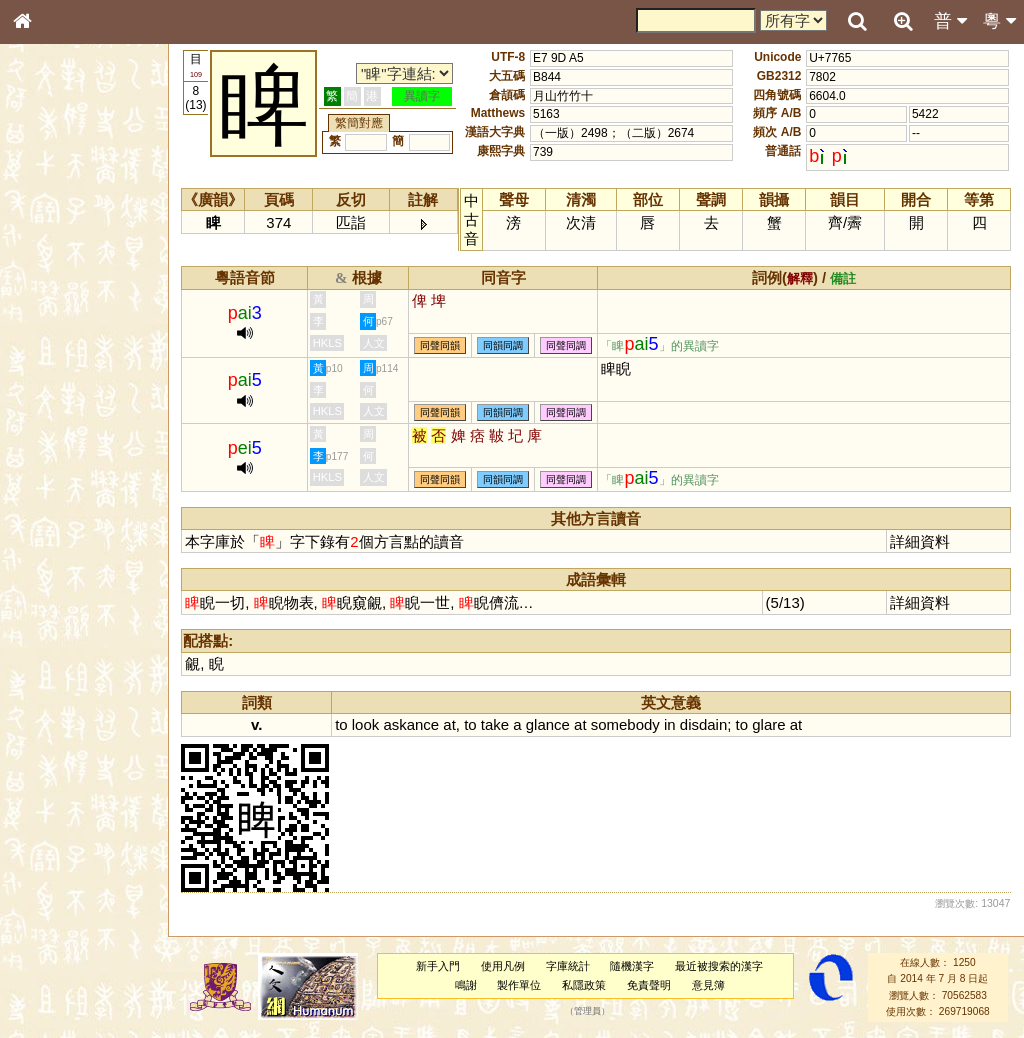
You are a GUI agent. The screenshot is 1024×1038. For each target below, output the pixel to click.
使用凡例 (505, 966)
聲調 (95, 526)
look (369, 724)
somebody (629, 724)
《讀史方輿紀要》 (73, 633)
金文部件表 (55, 322)
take (499, 724)
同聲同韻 (445, 345)
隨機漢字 (634, 966)
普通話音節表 (61, 544)
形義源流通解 (61, 340)
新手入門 (440, 966)
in (674, 724)
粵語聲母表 (55, 410)
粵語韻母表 (55, 429)
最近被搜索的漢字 (721, 966)
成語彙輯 (49, 651)
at (454, 724)
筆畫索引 (49, 285)
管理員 (589, 1012)
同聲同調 (571, 345)
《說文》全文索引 (73, 615)
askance (416, 724)
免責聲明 (651, 985)
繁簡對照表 (55, 669)
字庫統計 (570, 966)
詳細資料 (921, 541)
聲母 (40, 526)
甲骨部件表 (55, 303)
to (346, 724)
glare (773, 724)
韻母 (68, 526)
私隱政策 (586, 985)
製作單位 (521, 985)
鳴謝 (468, 985)
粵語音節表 (55, 392)
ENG (88, 220)
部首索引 (49, 267)
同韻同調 (508, 345)
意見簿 (710, 985)
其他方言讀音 (61, 562)
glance (552, 724)
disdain (707, 724)
